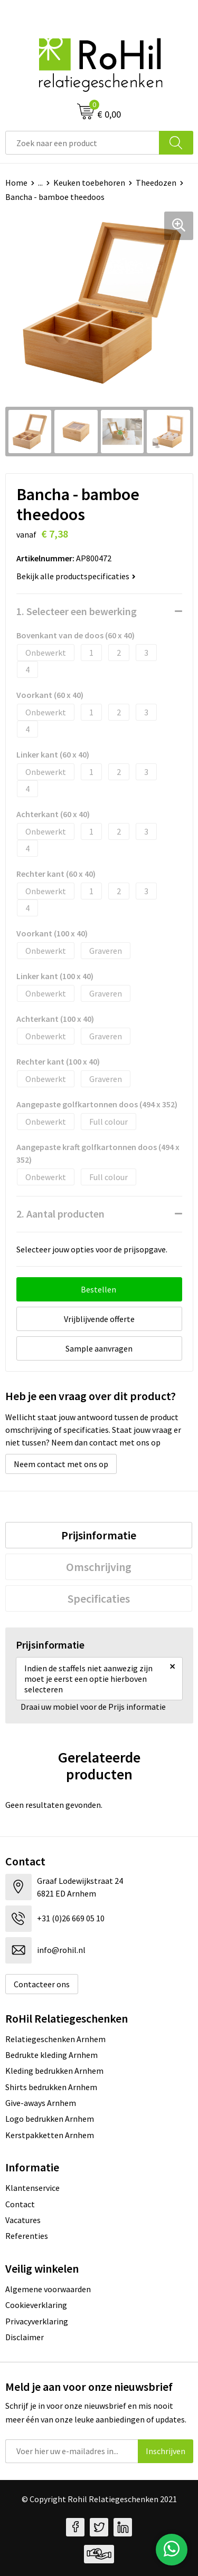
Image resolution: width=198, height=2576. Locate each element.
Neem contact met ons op (61, 1464)
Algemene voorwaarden (48, 2289)
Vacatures (23, 2220)
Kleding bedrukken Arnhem (54, 2070)
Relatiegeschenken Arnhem (55, 2039)
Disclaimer (24, 2337)
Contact (20, 2204)
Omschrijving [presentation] (98, 1566)
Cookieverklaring (36, 2305)
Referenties (26, 2235)
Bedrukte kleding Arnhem (51, 2055)
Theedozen (156, 182)
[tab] (98, 1535)
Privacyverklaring (36, 2321)
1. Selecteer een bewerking (76, 611)
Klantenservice (32, 2187)
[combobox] (82, 143)
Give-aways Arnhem (40, 2103)
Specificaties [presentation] (99, 1598)
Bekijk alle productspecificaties (76, 576)
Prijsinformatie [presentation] (98, 1535)
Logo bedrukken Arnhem (49, 2118)
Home (16, 182)
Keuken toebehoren (89, 182)
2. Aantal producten (60, 1213)
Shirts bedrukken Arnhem (51, 2087)
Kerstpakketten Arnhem (49, 2135)
